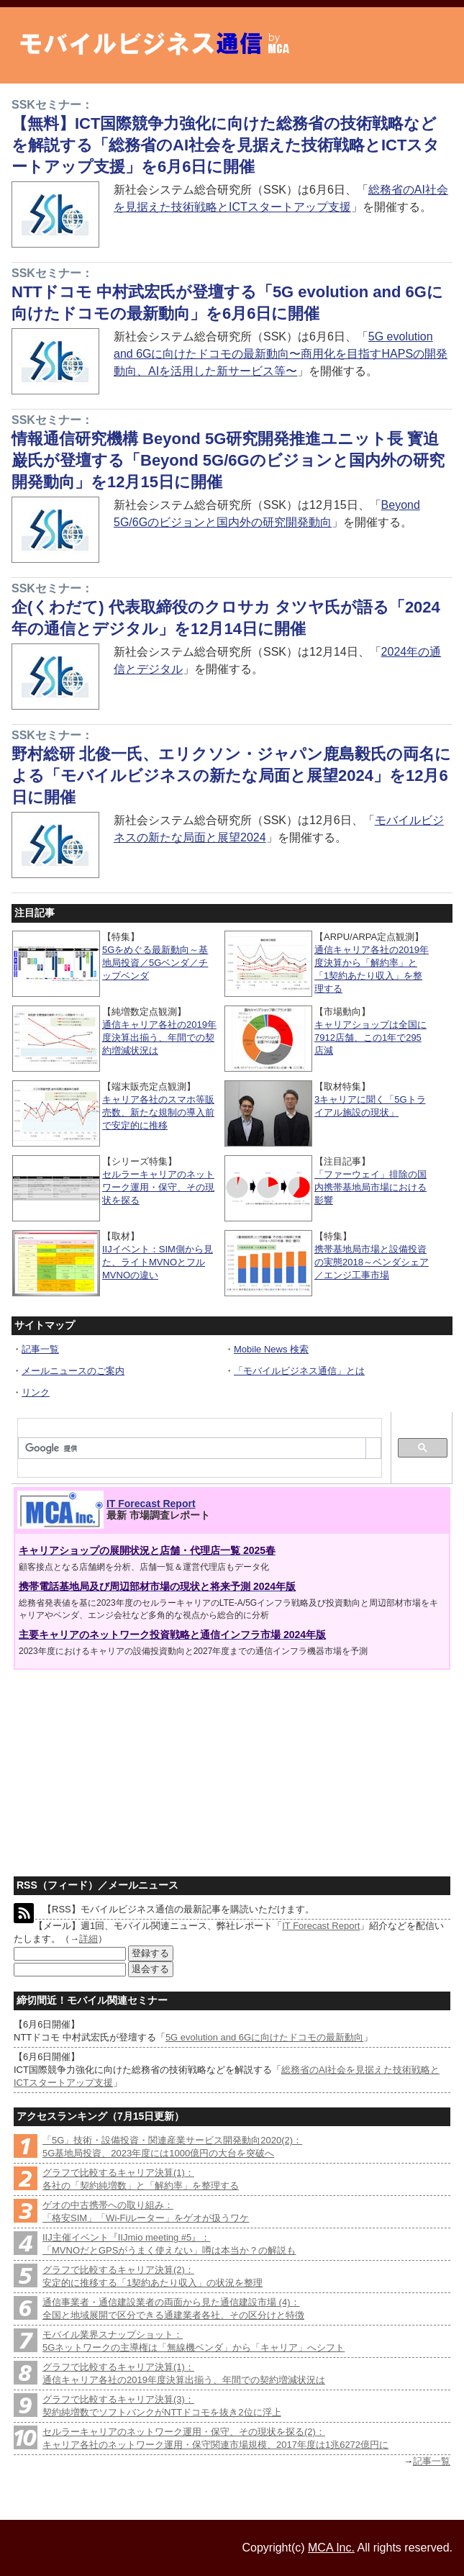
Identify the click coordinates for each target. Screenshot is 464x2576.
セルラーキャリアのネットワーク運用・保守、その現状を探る (158, 1187)
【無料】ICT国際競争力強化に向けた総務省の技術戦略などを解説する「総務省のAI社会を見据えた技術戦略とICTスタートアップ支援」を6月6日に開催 (226, 145)
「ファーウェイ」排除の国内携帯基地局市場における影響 (370, 1187)
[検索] (192, 1448)
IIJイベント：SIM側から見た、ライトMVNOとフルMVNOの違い (157, 1262)
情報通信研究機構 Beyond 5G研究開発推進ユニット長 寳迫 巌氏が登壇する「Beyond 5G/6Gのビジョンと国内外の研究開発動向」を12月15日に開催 (228, 460)
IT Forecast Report (151, 1503)
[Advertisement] (119, 1767)
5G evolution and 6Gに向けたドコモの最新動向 (264, 2037)
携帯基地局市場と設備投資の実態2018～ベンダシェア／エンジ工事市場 (371, 1262)
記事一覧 (40, 1349)
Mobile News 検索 (271, 1349)
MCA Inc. (331, 2547)
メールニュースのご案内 (73, 1370)
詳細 (88, 1938)
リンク (36, 1392)
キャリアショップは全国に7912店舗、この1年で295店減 (370, 1037)
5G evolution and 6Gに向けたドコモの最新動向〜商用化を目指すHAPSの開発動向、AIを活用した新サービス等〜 (280, 353)
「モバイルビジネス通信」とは (299, 1370)
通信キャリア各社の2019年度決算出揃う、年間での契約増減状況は (159, 1037)
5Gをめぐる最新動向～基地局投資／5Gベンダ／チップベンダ (155, 962)
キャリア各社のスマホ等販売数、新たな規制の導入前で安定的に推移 (158, 1112)
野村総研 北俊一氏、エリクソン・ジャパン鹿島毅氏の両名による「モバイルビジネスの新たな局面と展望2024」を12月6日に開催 (231, 775)
